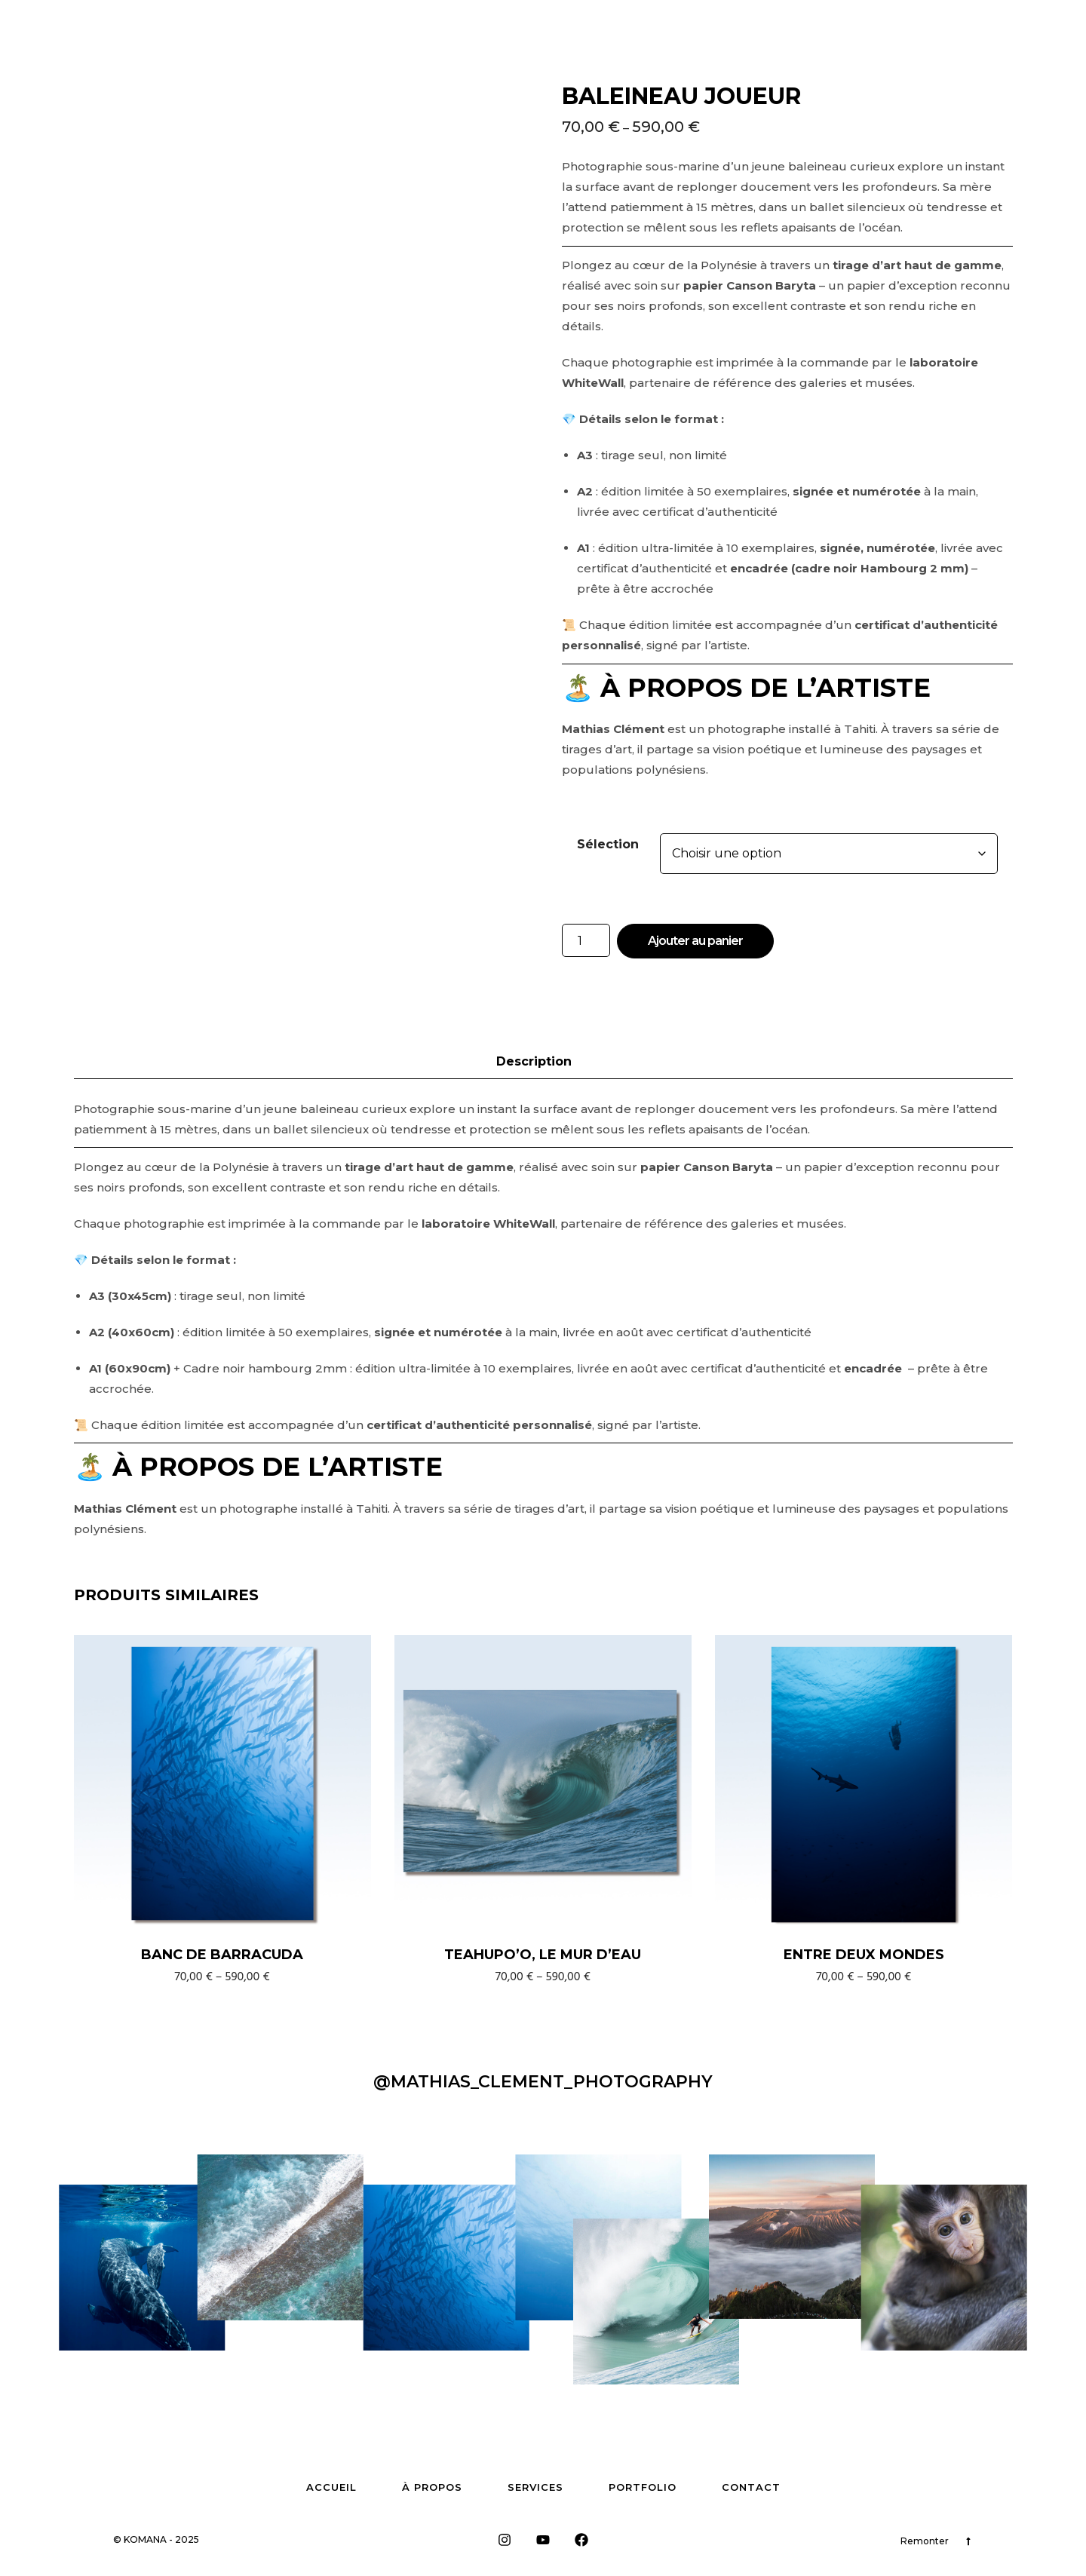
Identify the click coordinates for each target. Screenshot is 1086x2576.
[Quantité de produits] (586, 940)
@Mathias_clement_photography (543, 2082)
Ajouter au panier (695, 941)
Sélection (608, 844)
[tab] (545, 1062)
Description (534, 1061)
